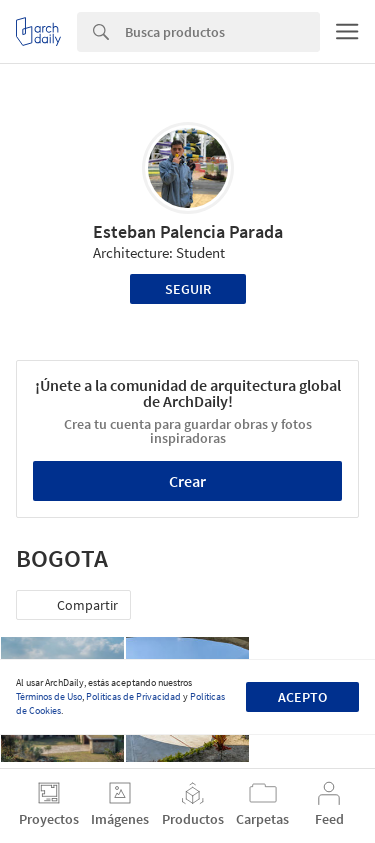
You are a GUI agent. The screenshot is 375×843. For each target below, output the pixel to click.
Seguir (188, 289)
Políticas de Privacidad (133, 696)
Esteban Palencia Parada (188, 231)
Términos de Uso (49, 696)
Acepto (302, 697)
